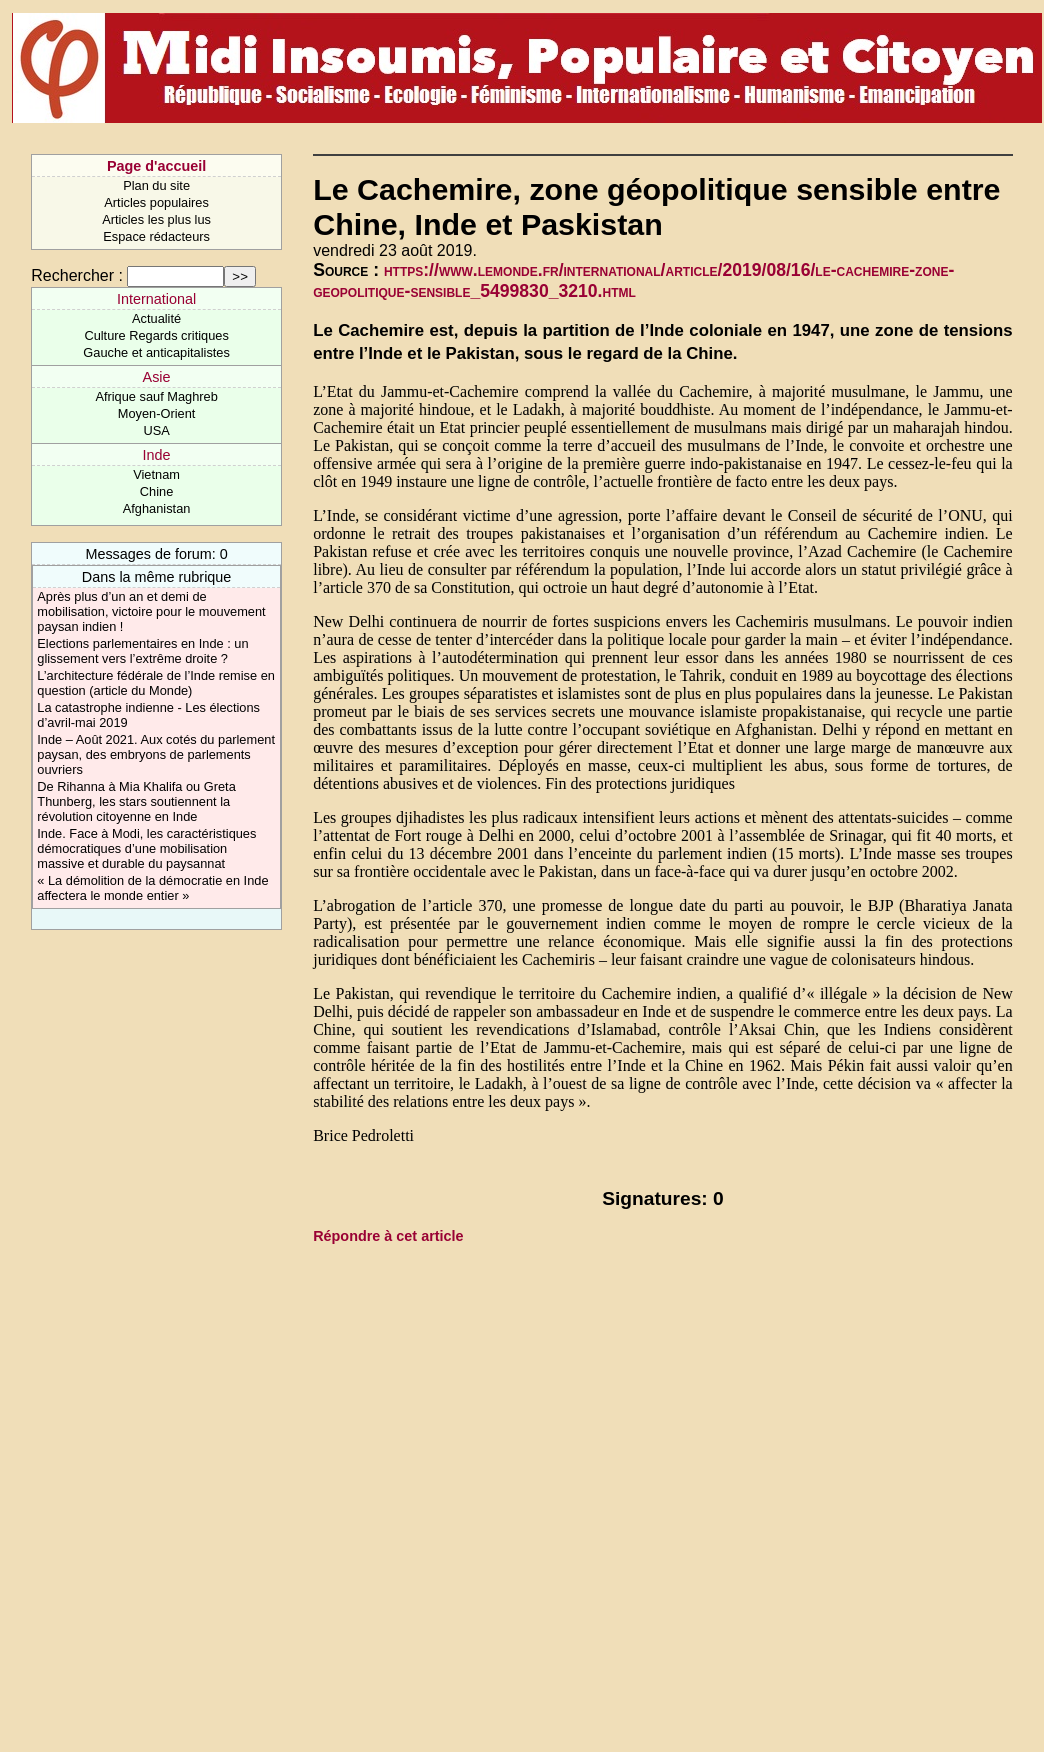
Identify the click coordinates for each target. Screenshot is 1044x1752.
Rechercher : (77, 275)
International (156, 299)
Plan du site (156, 185)
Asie (157, 377)
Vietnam (156, 474)
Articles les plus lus (156, 219)
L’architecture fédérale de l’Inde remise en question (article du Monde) (156, 683)
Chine (156, 491)
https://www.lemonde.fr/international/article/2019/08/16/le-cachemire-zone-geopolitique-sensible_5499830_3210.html (633, 280)
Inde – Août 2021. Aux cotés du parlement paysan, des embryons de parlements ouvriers (156, 754)
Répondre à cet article (388, 1236)
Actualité (156, 318)
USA (156, 430)
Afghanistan (157, 508)
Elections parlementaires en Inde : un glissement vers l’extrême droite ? (142, 651)
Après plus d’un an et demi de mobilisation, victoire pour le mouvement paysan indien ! (151, 611)
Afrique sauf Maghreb (156, 396)
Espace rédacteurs (156, 236)
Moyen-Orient (157, 413)
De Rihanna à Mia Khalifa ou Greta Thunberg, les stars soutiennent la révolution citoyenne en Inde (136, 801)
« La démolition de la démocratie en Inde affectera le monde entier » (152, 888)
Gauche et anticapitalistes (156, 352)
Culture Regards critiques (156, 335)
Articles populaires (156, 202)
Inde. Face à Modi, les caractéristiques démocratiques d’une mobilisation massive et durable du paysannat (146, 848)
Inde (157, 455)
